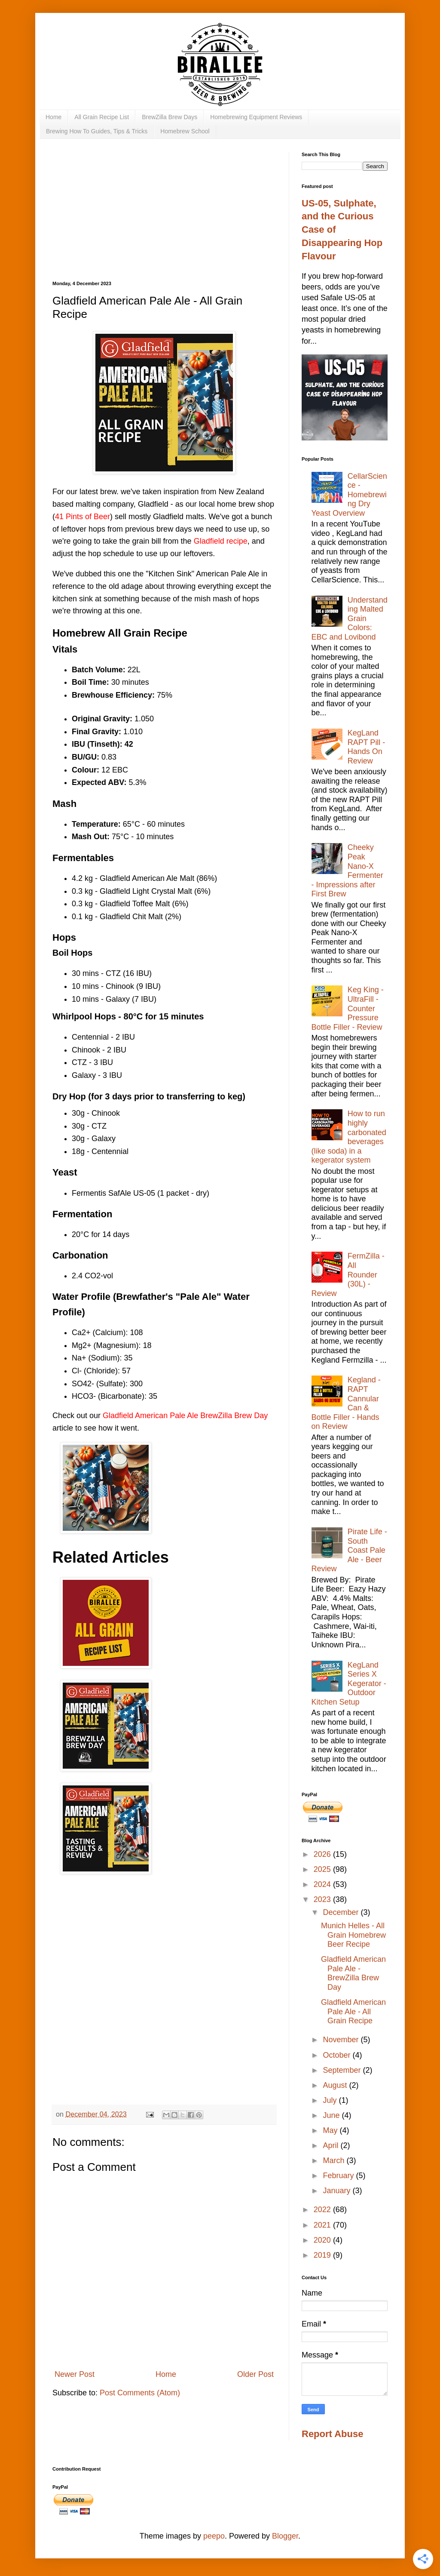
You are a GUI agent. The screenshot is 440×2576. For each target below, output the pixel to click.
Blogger (285, 2536)
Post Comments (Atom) (140, 2392)
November (342, 2039)
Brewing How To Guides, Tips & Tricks (96, 131)
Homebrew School (184, 131)
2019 (323, 2255)
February (339, 2175)
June (332, 2115)
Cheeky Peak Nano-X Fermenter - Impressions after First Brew (347, 870)
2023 (323, 1899)
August (336, 2085)
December (342, 1912)
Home (53, 117)
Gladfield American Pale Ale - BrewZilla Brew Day (353, 1973)
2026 (323, 1854)
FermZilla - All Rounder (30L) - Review (348, 1274)
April (331, 2145)
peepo (214, 2536)
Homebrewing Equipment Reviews (256, 117)
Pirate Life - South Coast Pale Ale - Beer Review (349, 1550)
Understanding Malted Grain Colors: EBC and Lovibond (350, 618)
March (334, 2160)
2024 (323, 1884)
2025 (323, 1869)
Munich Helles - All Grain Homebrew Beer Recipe (353, 1934)
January (337, 2190)
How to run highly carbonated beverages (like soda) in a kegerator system (349, 1136)
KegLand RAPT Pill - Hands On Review (366, 747)
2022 (323, 2209)
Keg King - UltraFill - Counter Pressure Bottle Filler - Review (348, 1008)
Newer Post (75, 2374)
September (343, 2070)
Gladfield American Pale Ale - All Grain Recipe (353, 2011)
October (337, 2055)
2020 (323, 2240)
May (331, 2130)
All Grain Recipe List (101, 117)
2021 (323, 2225)
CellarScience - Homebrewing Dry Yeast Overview (349, 494)
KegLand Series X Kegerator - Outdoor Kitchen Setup (349, 1683)
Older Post (255, 2374)
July (331, 2100)
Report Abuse (332, 2433)
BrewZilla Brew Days (169, 117)
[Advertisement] (164, 216)
